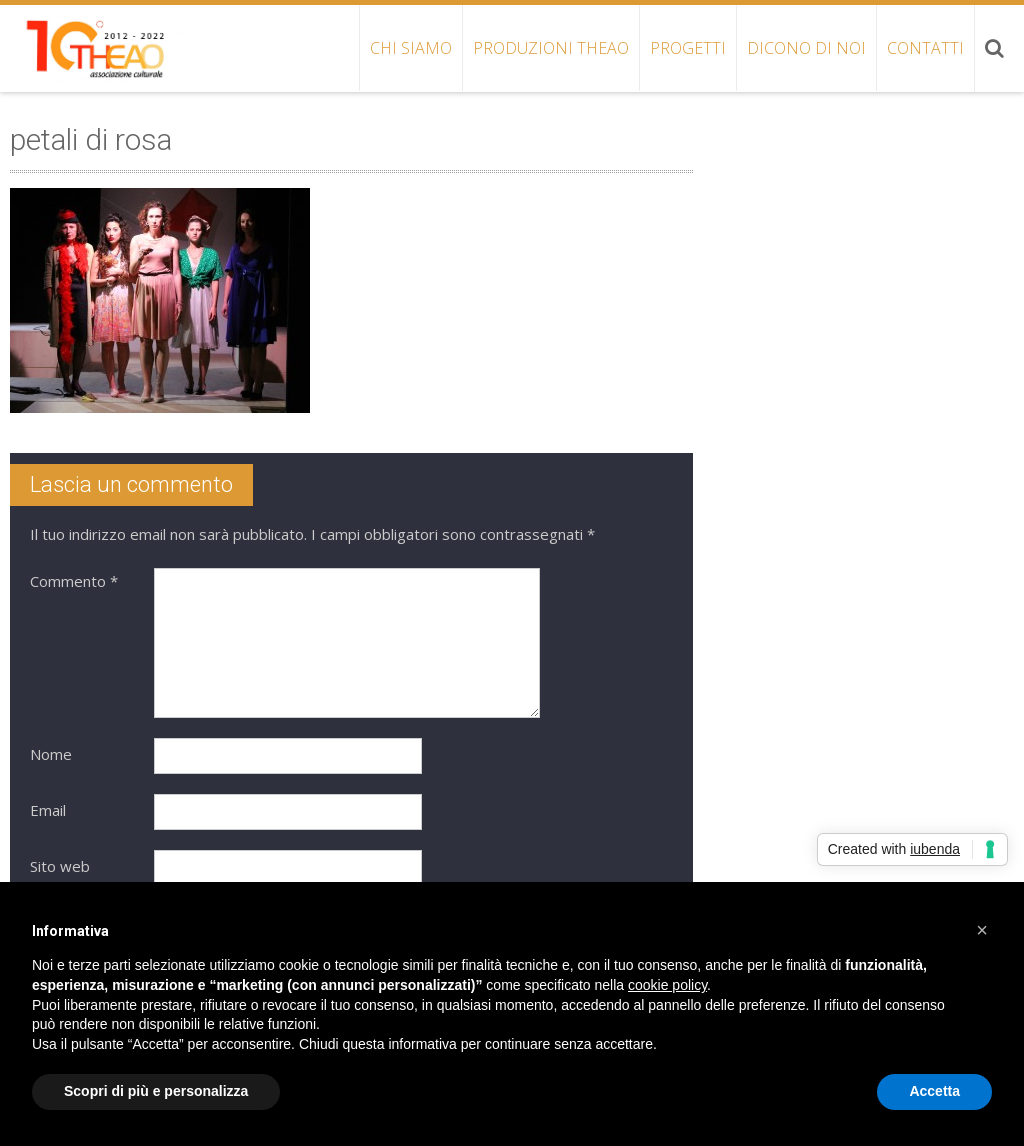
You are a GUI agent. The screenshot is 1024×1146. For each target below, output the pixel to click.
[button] (982, 930)
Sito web (60, 866)
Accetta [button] (934, 1091)
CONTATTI (925, 48)
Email (48, 810)
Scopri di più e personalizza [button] (156, 1091)
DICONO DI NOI (806, 48)
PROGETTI (688, 48)
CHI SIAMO (411, 48)
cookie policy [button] (667, 985)
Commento (74, 581)
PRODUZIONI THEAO (551, 48)
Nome (51, 754)
